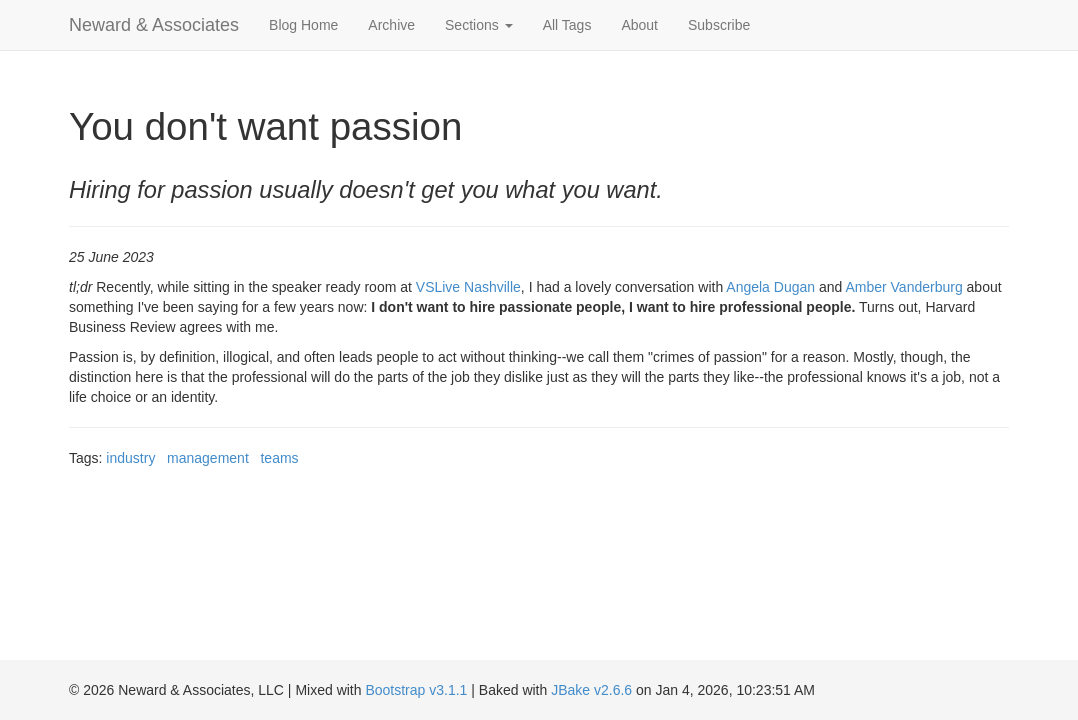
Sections (479, 25)
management (208, 458)
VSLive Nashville (468, 287)
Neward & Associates (154, 25)
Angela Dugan (770, 287)
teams (279, 458)
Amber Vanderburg (903, 287)
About (639, 25)
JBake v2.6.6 (591, 690)
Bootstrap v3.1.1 (416, 690)
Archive (391, 25)
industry (130, 458)
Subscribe (719, 25)
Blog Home (303, 25)
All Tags (567, 25)
